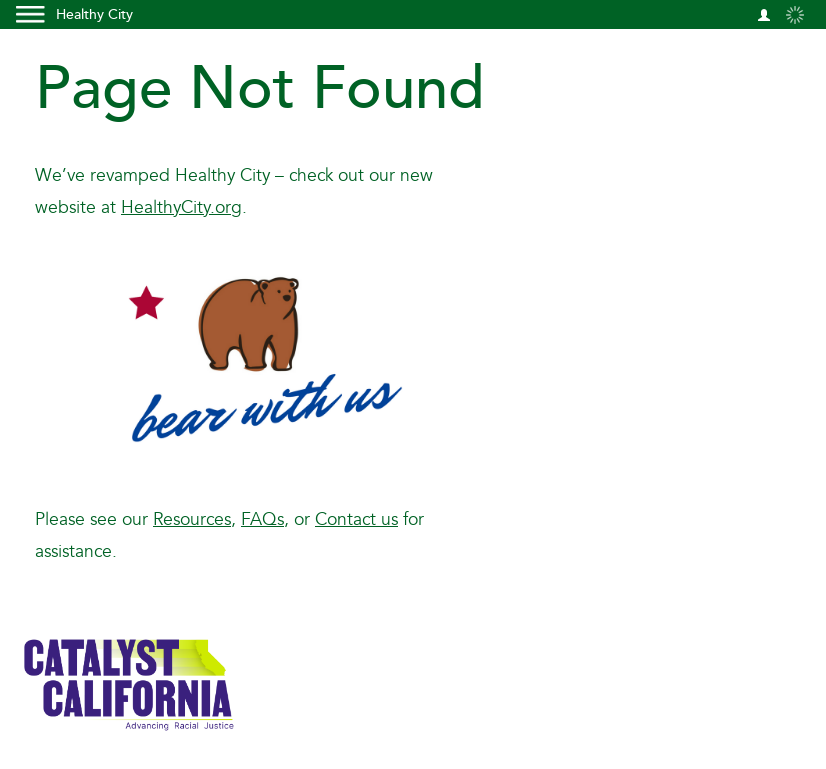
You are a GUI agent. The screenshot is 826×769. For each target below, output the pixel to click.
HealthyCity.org (181, 207)
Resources (192, 519)
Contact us (356, 519)
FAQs (262, 519)
